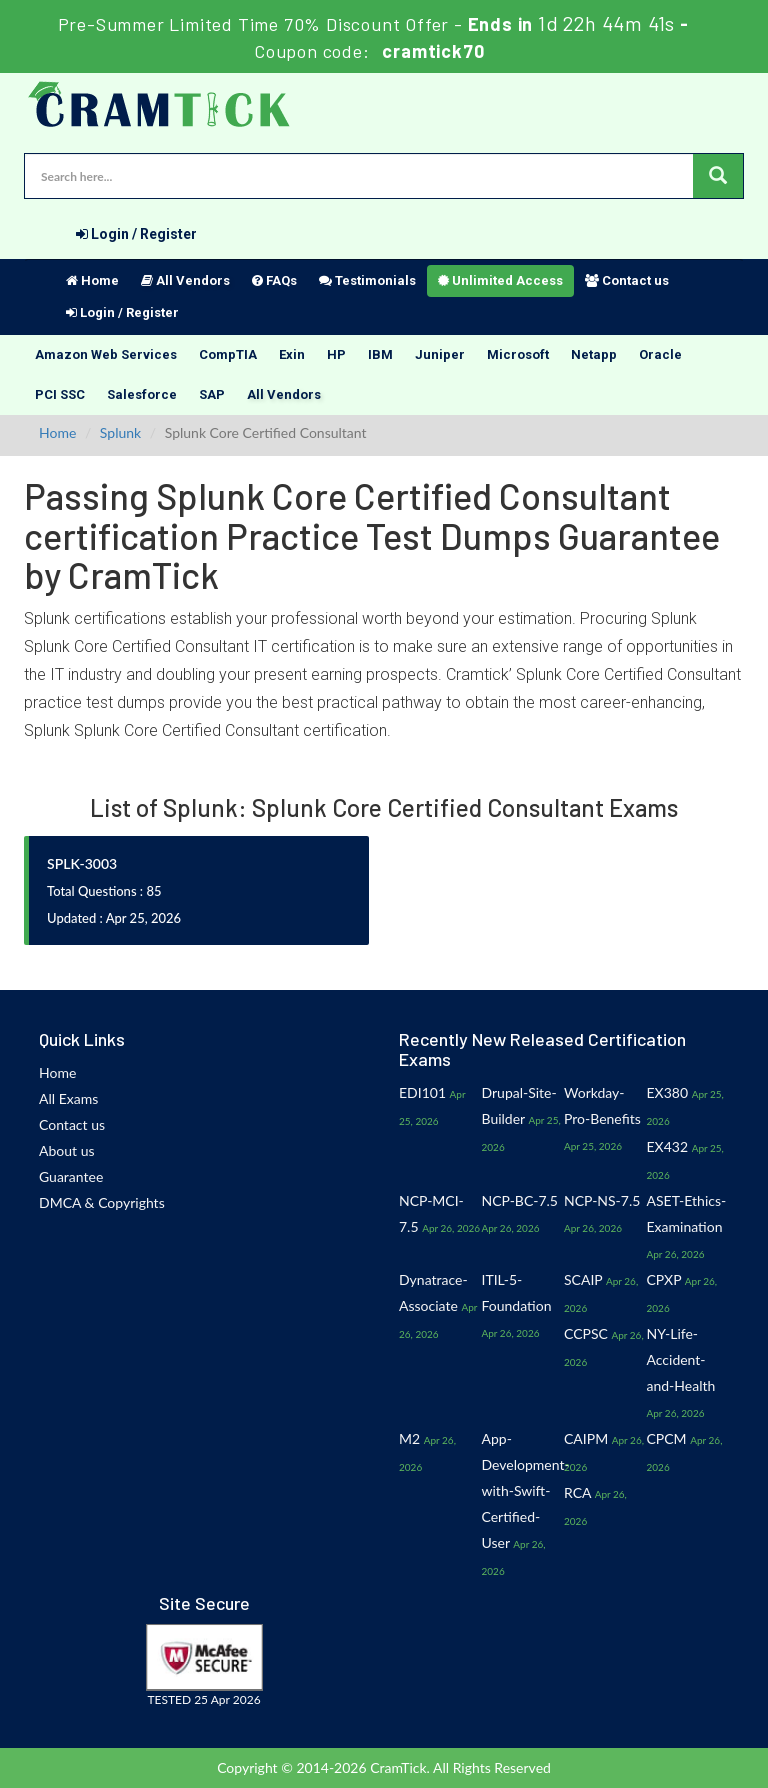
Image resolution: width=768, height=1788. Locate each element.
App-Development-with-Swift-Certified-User (526, 1490)
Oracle (660, 354)
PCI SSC (60, 394)
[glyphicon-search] (718, 176)
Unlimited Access (500, 280)
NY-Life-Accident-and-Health (681, 1359)
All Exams (68, 1098)
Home (92, 280)
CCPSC (586, 1333)
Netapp (594, 354)
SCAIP (583, 1279)
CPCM (667, 1438)
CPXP (664, 1279)
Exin (292, 354)
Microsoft (518, 354)
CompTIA (228, 354)
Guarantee (71, 1176)
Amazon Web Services (106, 354)
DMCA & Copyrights (102, 1202)
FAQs (274, 280)
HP (336, 354)
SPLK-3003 (82, 863)
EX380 (668, 1092)
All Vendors (185, 280)
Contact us (627, 280)
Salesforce (142, 394)
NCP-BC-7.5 (520, 1200)
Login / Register (136, 234)
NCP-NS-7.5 (602, 1200)
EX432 (668, 1146)
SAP (212, 394)
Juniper (440, 354)
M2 (409, 1438)
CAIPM (586, 1438)
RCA (577, 1492)
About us (67, 1150)
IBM (380, 354)
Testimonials (367, 280)
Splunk (120, 432)
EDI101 (422, 1092)
